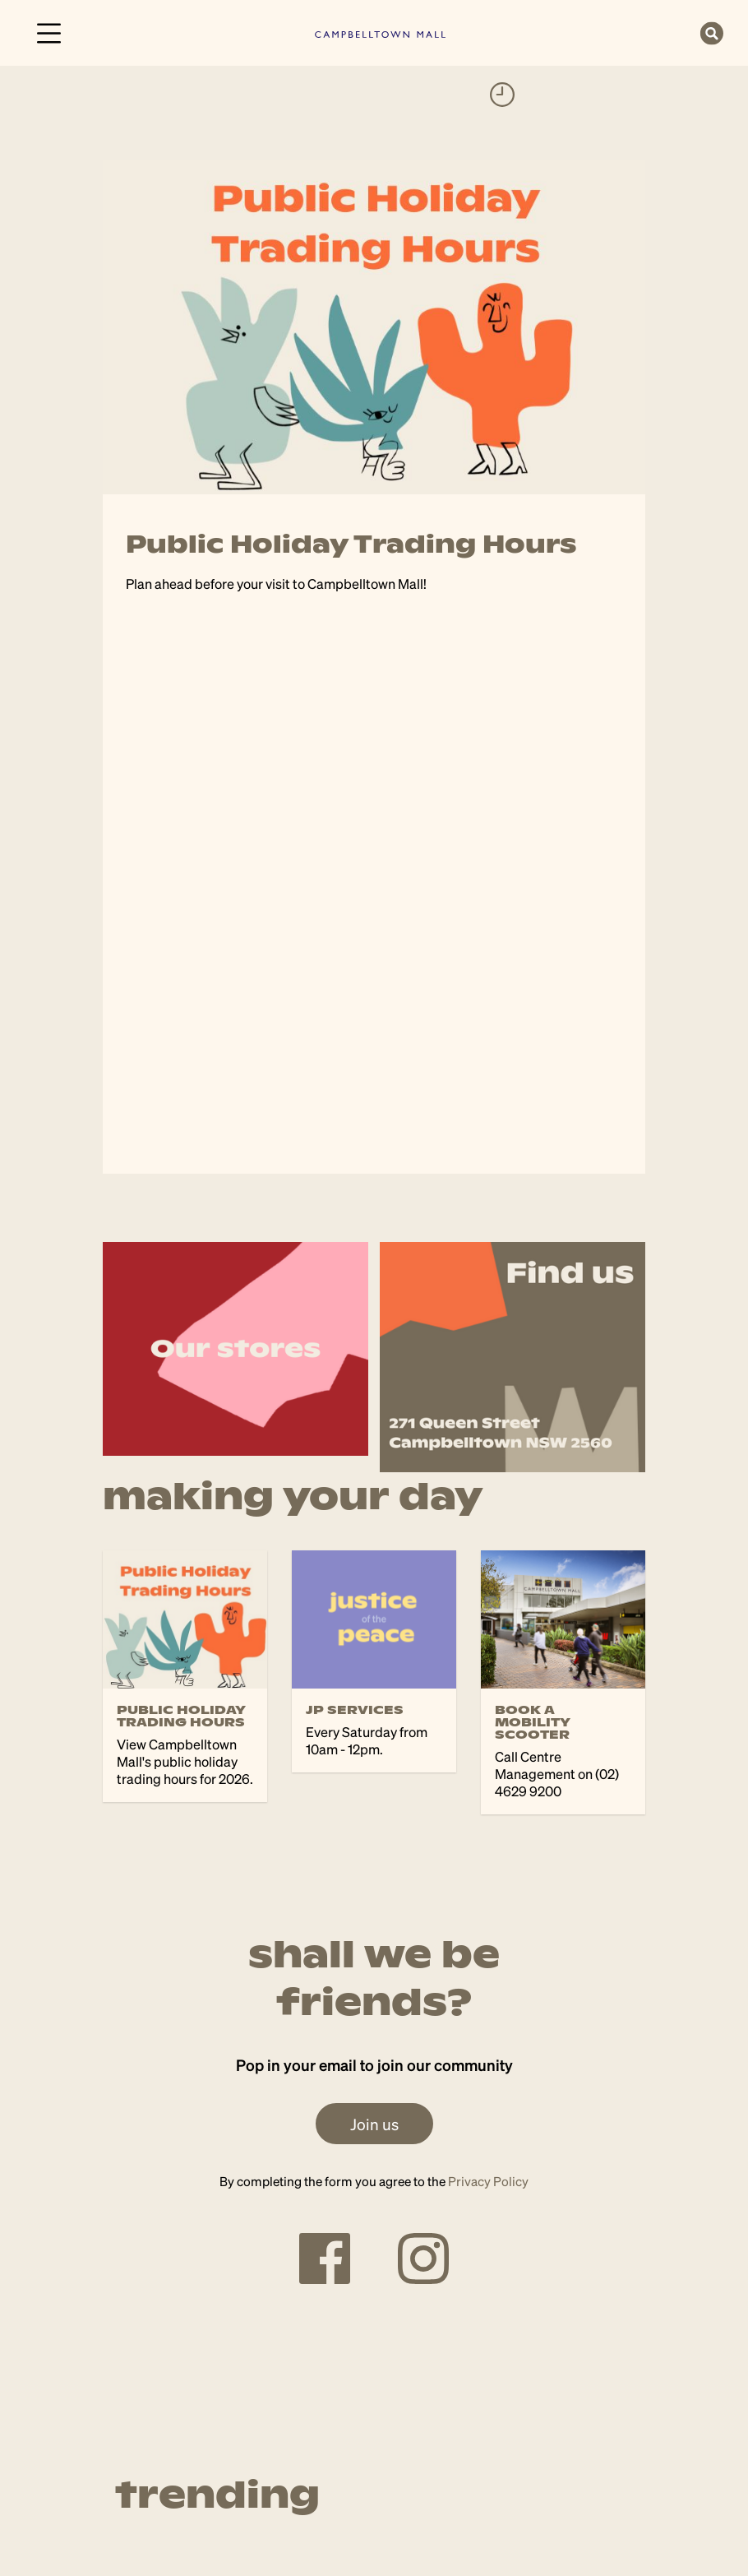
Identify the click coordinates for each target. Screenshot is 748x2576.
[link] (380, 32)
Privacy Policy (488, 2181)
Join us (374, 2124)
